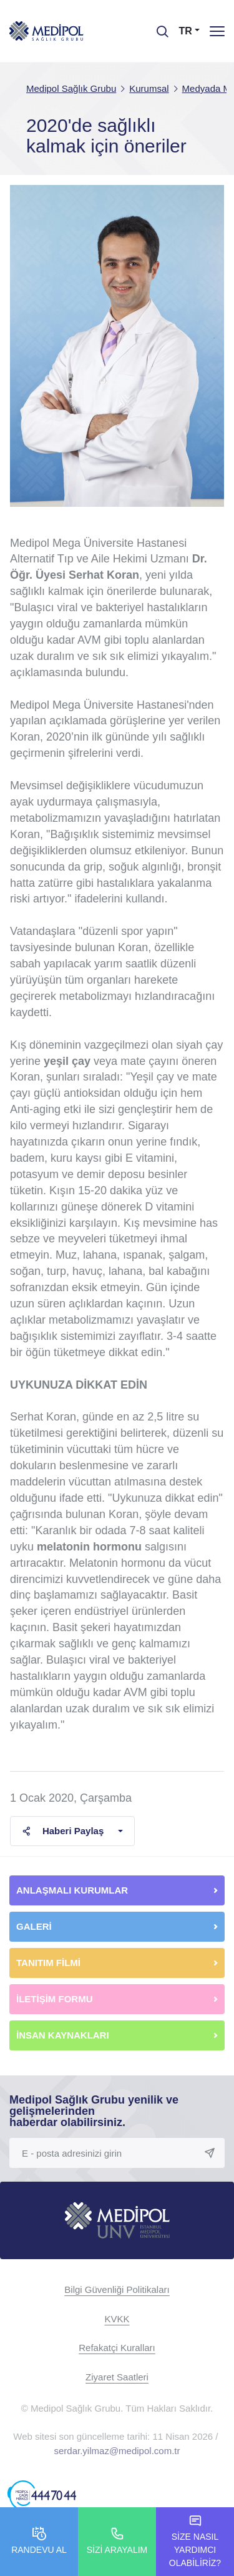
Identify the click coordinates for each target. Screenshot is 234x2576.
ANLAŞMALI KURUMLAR (72, 1890)
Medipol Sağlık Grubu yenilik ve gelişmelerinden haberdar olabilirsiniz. (93, 2111)
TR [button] (185, 31)
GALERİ (34, 1926)
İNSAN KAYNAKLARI (64, 2035)
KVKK (116, 2319)
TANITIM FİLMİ (48, 1962)
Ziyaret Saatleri (117, 2377)
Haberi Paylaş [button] (63, 1830)
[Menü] (217, 31)
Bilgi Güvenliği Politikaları (116, 2289)
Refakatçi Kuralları (117, 2347)
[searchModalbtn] (158, 27)
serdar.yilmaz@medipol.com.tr (117, 2450)
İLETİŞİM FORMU (54, 1999)
